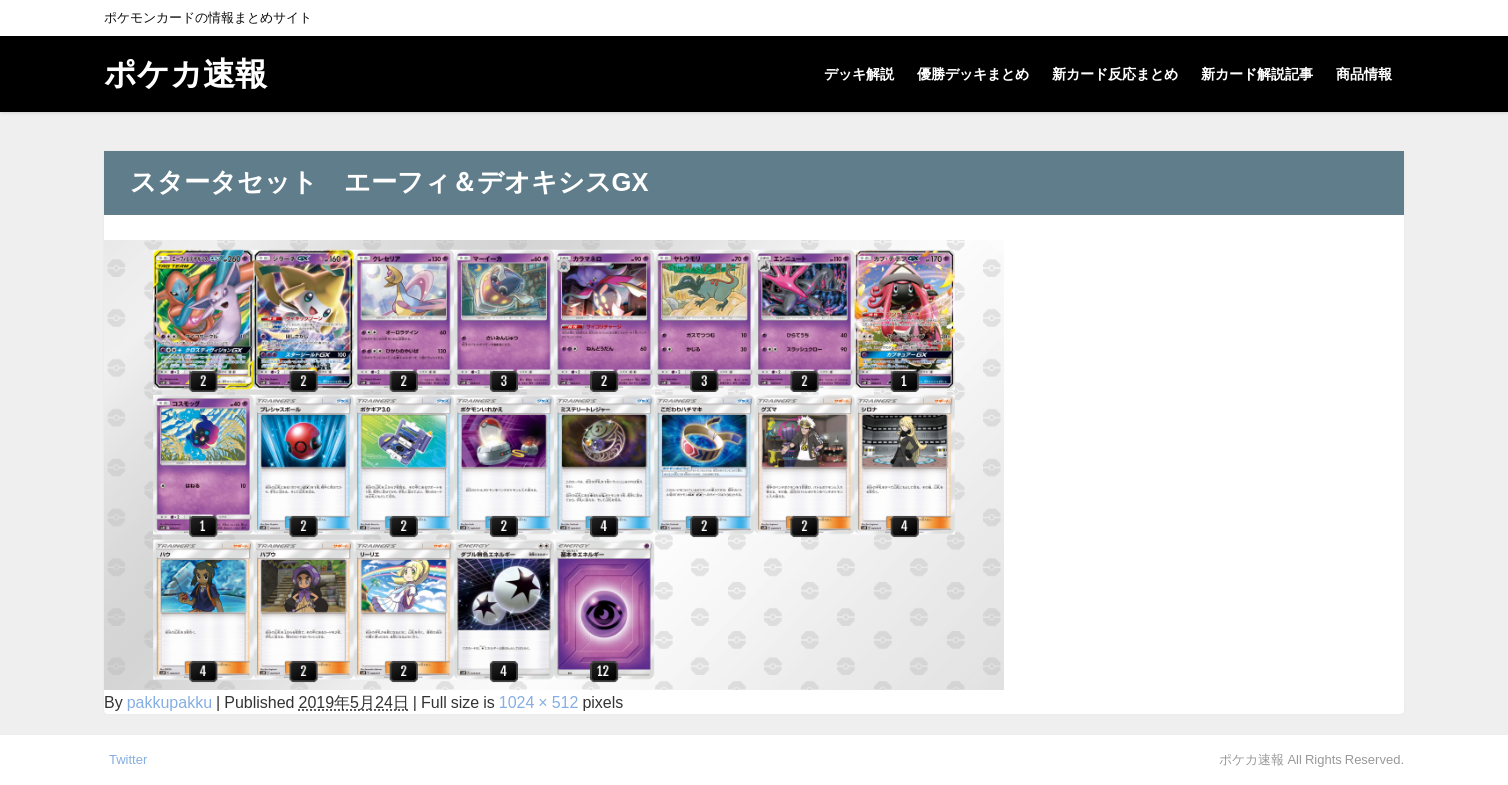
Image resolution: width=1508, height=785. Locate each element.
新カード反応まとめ (1115, 74)
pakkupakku (169, 702)
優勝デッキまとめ (973, 74)
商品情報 (1364, 74)
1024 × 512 (539, 702)
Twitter (128, 759)
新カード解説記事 (1257, 74)
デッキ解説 (859, 74)
